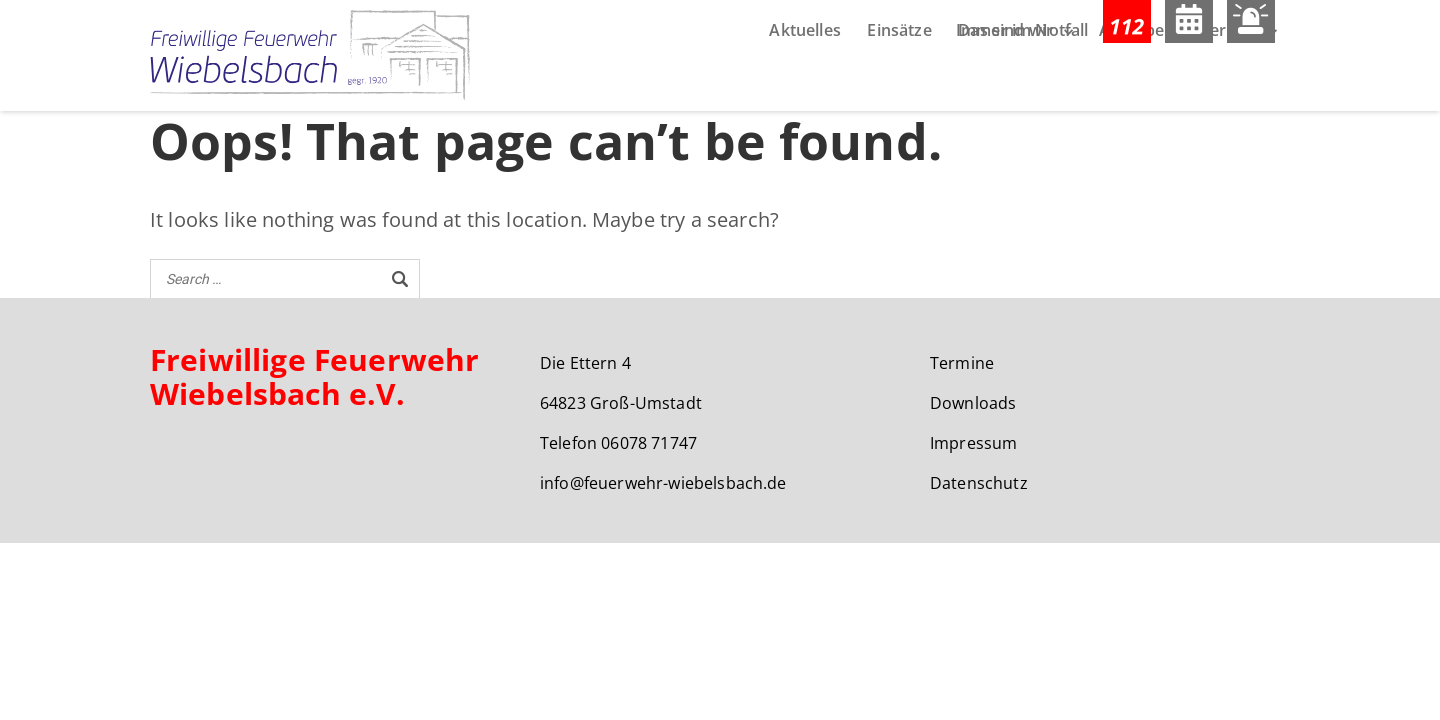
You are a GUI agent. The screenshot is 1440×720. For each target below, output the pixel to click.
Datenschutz (979, 486)
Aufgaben (1136, 87)
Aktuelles (804, 87)
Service (1229, 87)
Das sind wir (1005, 87)
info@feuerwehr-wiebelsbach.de (663, 486)
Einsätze (899, 87)
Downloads (973, 406)
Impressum (973, 446)
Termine (962, 366)
